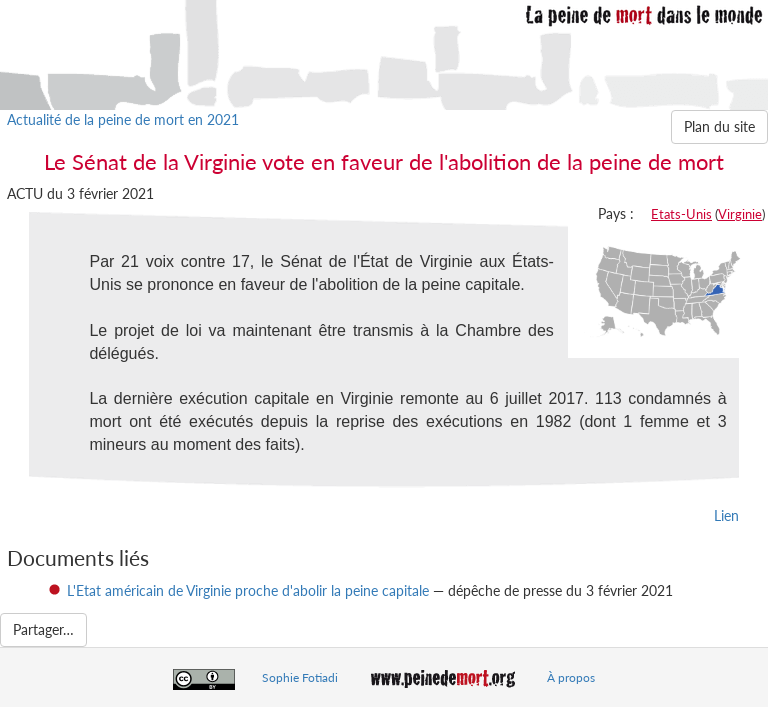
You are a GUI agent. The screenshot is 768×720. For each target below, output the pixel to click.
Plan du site (719, 126)
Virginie (740, 214)
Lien (726, 515)
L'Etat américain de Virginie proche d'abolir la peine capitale (248, 590)
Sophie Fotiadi (300, 677)
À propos (571, 677)
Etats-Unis (681, 214)
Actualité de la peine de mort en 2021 (123, 119)
